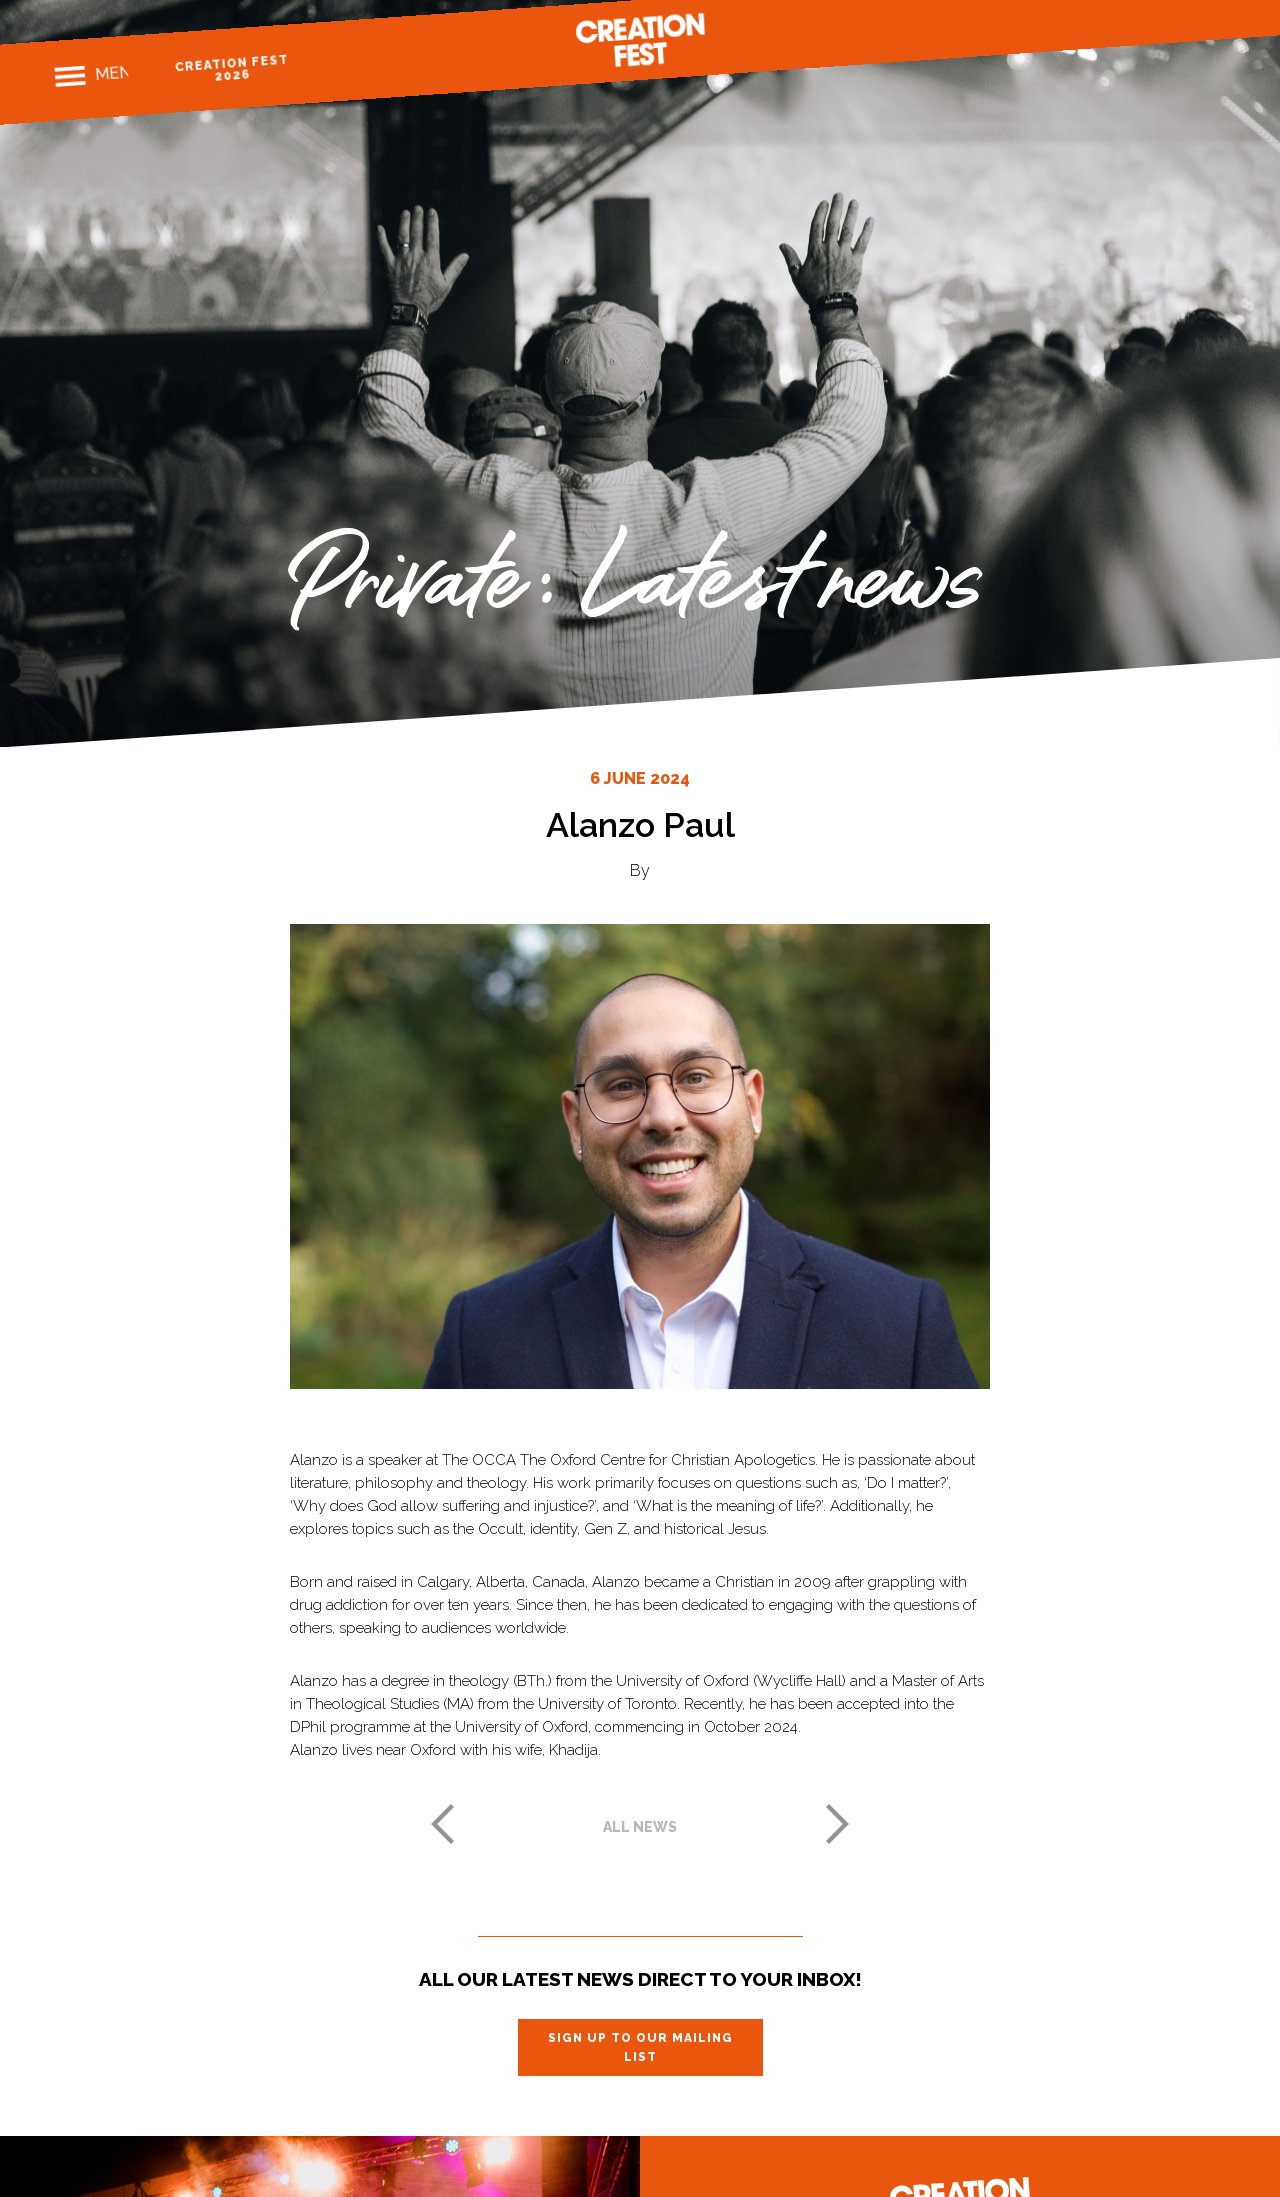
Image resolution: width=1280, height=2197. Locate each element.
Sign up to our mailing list (640, 2047)
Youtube (1213, 21)
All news (640, 1827)
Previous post (442, 1824)
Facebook (1108, 28)
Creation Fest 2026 (247, 66)
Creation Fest (640, 42)
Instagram (1143, 26)
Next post (838, 1824)
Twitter (1178, 24)
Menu (119, 75)
